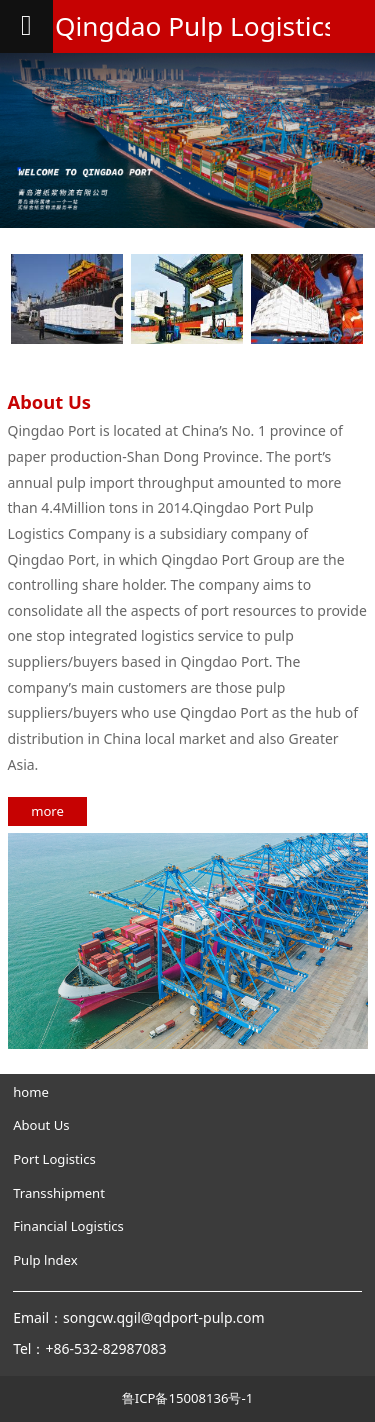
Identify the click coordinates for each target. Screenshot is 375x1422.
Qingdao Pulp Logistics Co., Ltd (187, 26)
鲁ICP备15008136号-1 (187, 1398)
